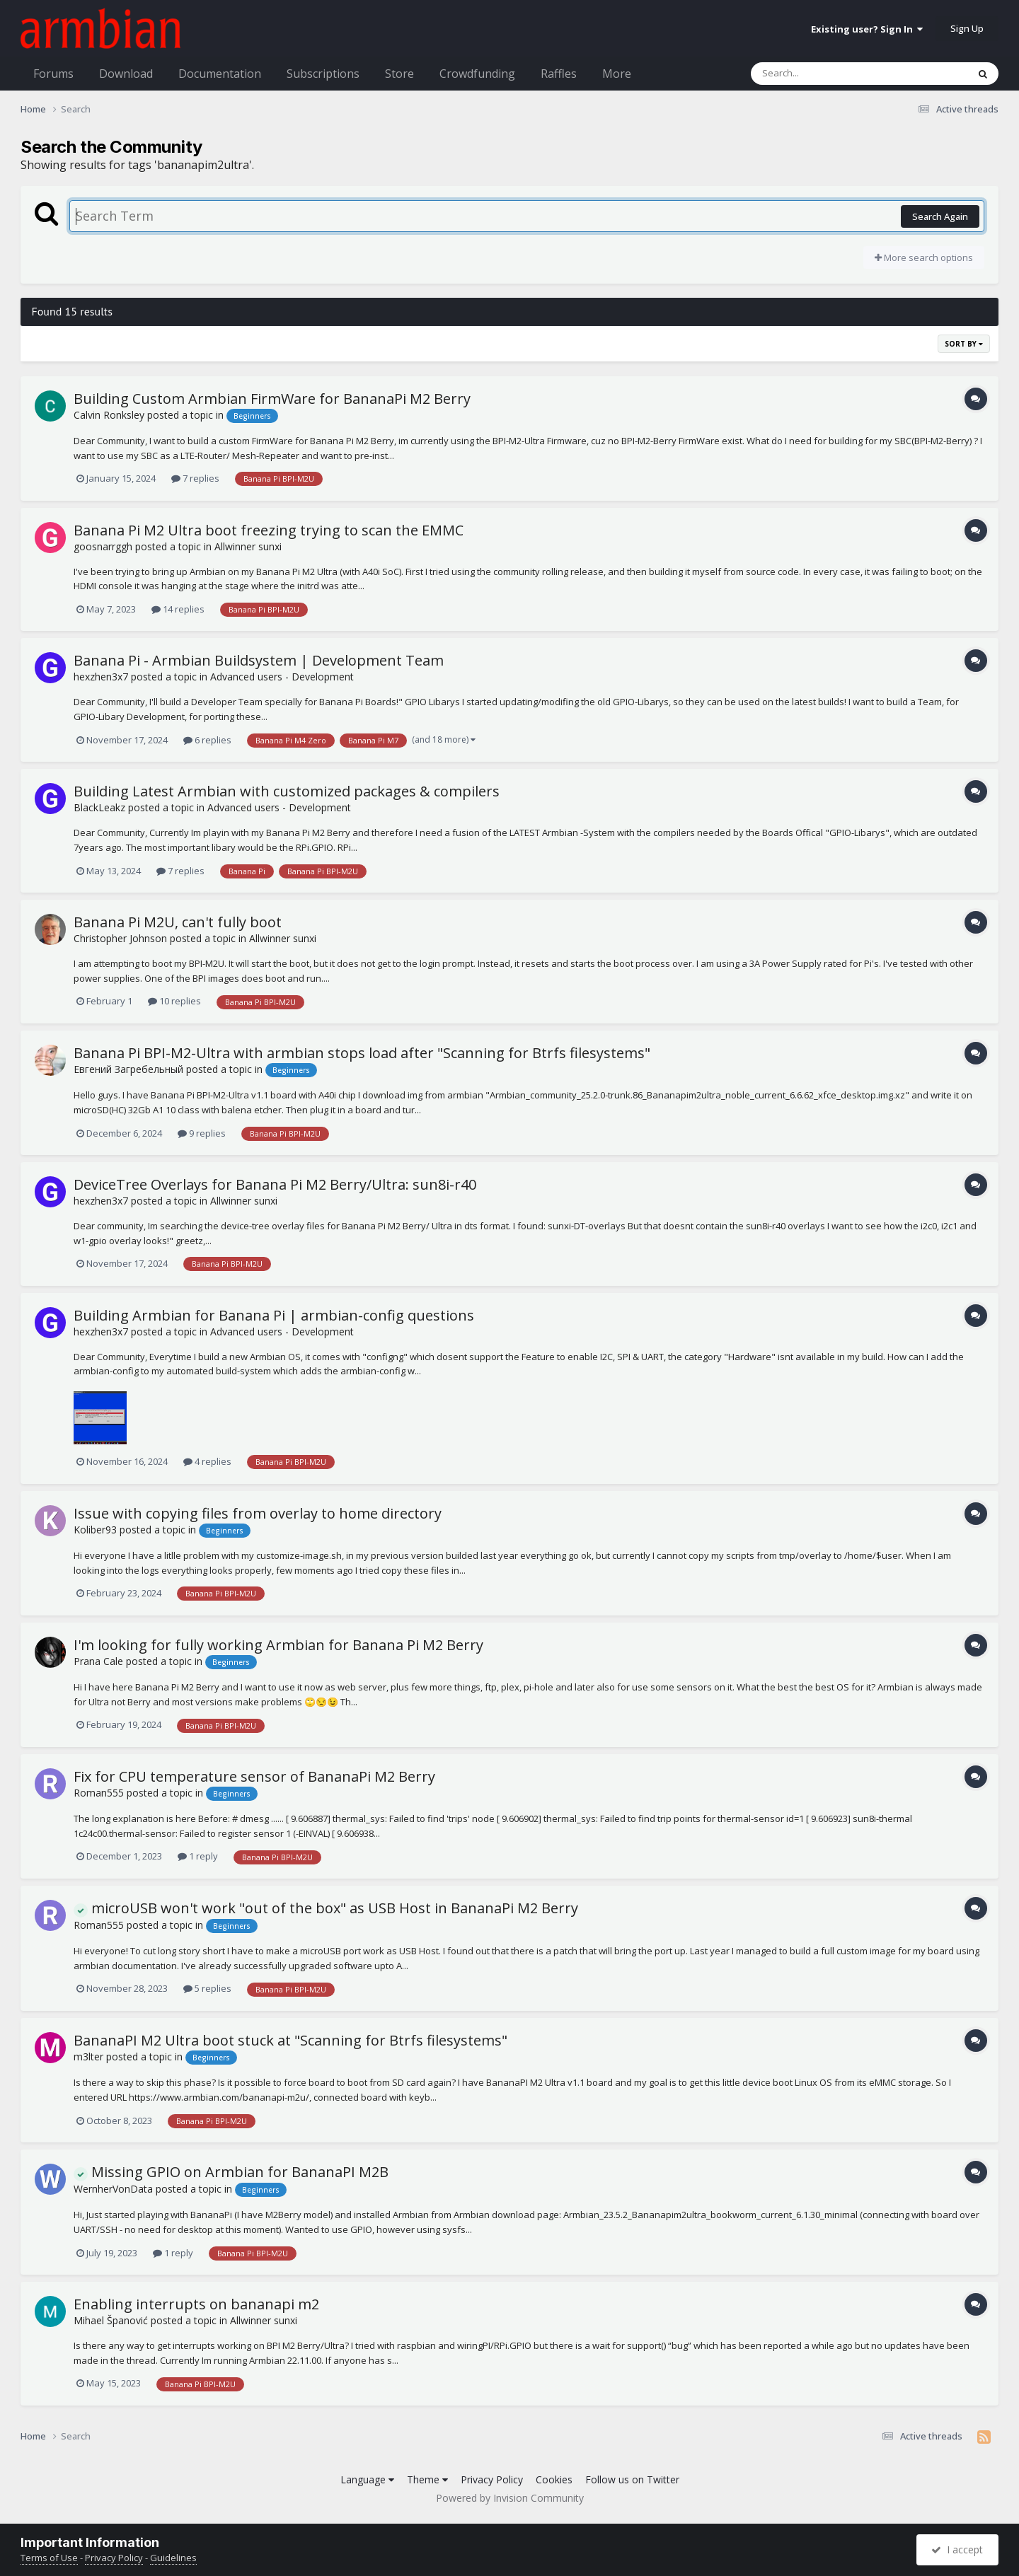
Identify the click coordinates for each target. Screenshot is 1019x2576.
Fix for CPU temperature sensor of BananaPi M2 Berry (254, 1776)
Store (399, 73)
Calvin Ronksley (109, 415)
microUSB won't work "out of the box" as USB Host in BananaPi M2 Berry (326, 1908)
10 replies (174, 1000)
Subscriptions (323, 73)
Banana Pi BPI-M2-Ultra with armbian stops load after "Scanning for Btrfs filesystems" (362, 1052)
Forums (53, 73)
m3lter (88, 2056)
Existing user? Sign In (867, 29)
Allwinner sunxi (248, 546)
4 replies (207, 1461)
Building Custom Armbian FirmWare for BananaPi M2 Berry (272, 398)
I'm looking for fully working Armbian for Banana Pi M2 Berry (278, 1644)
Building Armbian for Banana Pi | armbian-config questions (274, 1315)
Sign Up (967, 28)
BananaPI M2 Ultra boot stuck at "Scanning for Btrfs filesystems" (290, 2040)
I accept (957, 2549)
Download (126, 73)
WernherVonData (113, 2188)
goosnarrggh (103, 546)
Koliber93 (95, 1529)
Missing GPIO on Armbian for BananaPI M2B (231, 2171)
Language (367, 2479)
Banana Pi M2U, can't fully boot (178, 922)
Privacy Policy (492, 2479)
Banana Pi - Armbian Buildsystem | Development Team (259, 660)
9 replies (202, 1133)
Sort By (964, 344)
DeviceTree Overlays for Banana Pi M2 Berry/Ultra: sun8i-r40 (275, 1184)
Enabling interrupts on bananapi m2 (196, 2304)
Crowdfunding (477, 73)
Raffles (559, 73)
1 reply (198, 1856)
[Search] (822, 73)
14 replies (178, 609)
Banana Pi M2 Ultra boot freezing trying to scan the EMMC (269, 530)
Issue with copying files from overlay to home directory (258, 1513)
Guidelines (173, 2557)
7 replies (195, 478)
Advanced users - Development (282, 676)
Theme (427, 2479)
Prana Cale (98, 1661)
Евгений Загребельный (128, 1069)
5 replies (207, 1988)
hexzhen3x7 (101, 676)
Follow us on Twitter (632, 2479)
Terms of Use (49, 2557)
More (616, 73)
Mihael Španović (111, 2320)
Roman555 (99, 1792)
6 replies (207, 739)
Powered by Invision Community (510, 2498)
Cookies (554, 2479)
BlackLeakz (99, 807)
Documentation (219, 73)
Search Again (940, 216)
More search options (924, 257)
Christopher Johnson (120, 938)
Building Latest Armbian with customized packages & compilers (287, 791)
